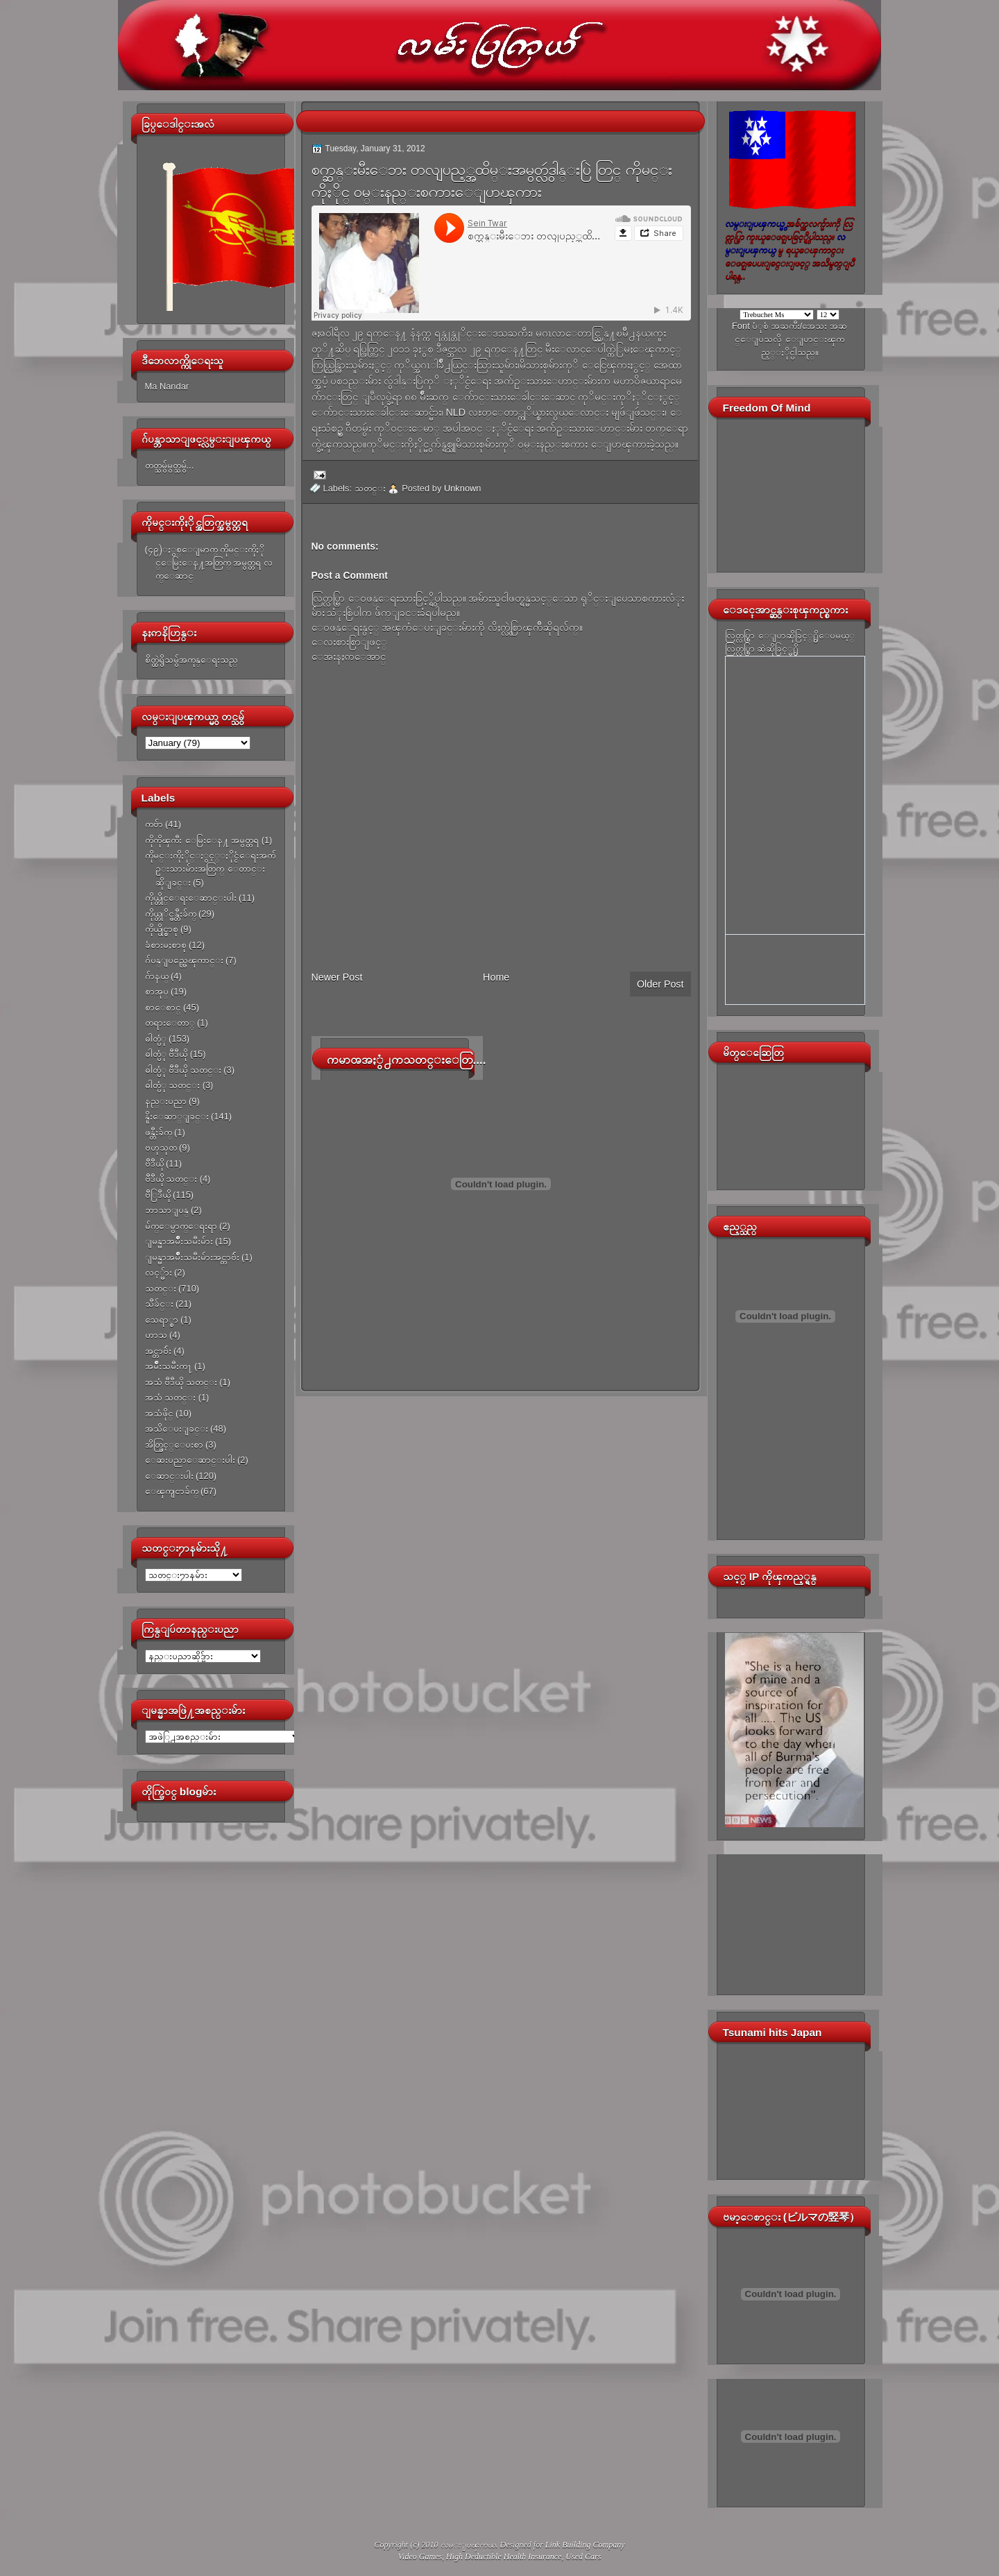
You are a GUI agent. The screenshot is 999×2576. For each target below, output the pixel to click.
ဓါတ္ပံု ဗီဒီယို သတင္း (183, 1070)
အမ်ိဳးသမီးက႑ (168, 1366)
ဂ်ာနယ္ (157, 976)
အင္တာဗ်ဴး (158, 1351)
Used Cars (583, 2556)
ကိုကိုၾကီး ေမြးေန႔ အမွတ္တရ (202, 840)
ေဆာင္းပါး (169, 1476)
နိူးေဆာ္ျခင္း (177, 1116)
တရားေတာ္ (170, 1022)
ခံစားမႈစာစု (166, 945)
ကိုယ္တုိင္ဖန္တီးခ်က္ (170, 913)
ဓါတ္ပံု (155, 1038)
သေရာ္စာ (161, 1319)
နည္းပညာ (166, 1101)
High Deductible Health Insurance (503, 2556)
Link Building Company (585, 2545)
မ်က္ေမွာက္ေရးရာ (181, 1226)
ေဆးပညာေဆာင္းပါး (190, 1460)
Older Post (660, 984)
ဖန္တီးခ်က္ (158, 1132)
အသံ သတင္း (170, 1397)
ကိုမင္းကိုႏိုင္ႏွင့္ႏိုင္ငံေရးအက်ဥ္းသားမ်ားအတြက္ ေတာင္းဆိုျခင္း (210, 869)
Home (496, 977)
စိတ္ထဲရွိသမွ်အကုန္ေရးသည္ (191, 659)
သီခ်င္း (159, 1303)
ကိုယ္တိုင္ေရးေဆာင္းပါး (191, 897)
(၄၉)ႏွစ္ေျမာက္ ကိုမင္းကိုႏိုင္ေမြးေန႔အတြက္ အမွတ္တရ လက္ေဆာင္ (209, 563)
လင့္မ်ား (158, 1272)
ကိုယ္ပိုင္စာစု (161, 929)
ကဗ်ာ (154, 824)
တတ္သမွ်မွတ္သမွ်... (169, 465)
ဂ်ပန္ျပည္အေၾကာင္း (184, 960)
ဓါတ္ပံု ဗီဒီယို (166, 1054)
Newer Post (337, 977)
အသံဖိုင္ (159, 1413)
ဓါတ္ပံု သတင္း (172, 1085)
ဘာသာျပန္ (167, 1210)
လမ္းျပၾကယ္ (468, 2545)
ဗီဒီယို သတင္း (171, 1178)
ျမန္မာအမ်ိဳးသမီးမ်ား (179, 1241)
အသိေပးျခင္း (176, 1428)
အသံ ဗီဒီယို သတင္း (181, 1382)
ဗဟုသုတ (161, 1147)
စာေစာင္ (163, 1007)
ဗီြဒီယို (158, 1194)
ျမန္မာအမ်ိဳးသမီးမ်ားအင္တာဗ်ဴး (192, 1257)
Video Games (420, 2556)
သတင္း (160, 1288)
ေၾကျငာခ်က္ (171, 1491)
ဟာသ (156, 1335)
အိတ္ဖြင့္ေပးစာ (174, 1444)
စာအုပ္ (157, 991)
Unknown (462, 488)
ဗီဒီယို (154, 1163)
